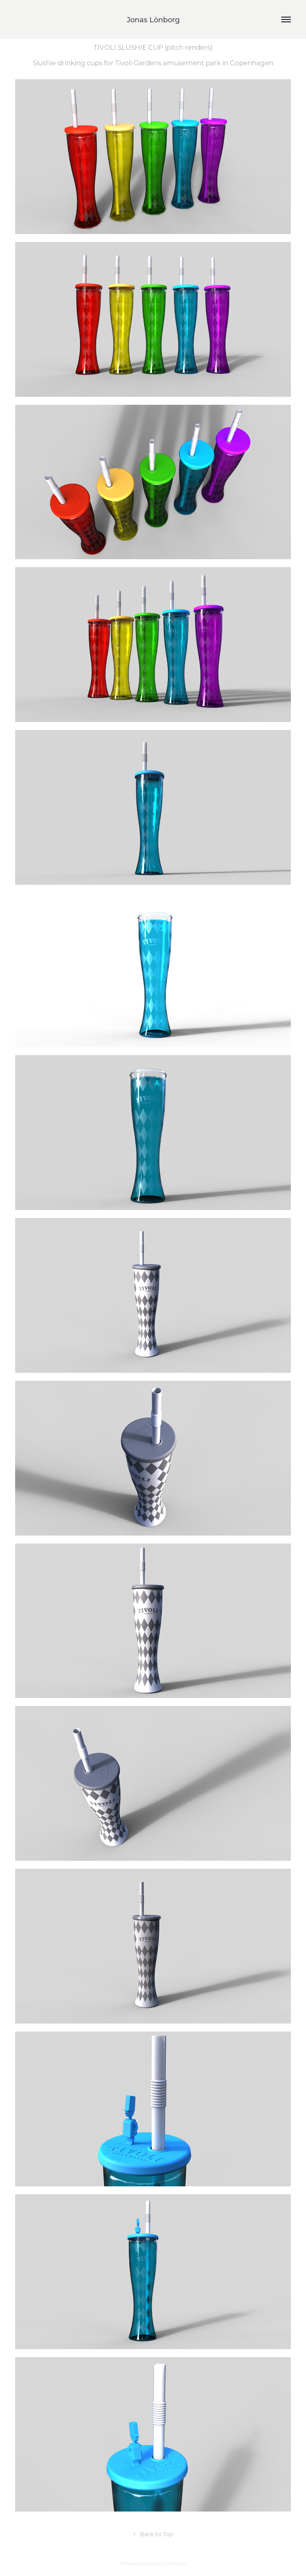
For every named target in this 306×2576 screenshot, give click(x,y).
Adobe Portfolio (167, 2563)
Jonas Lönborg (153, 19)
